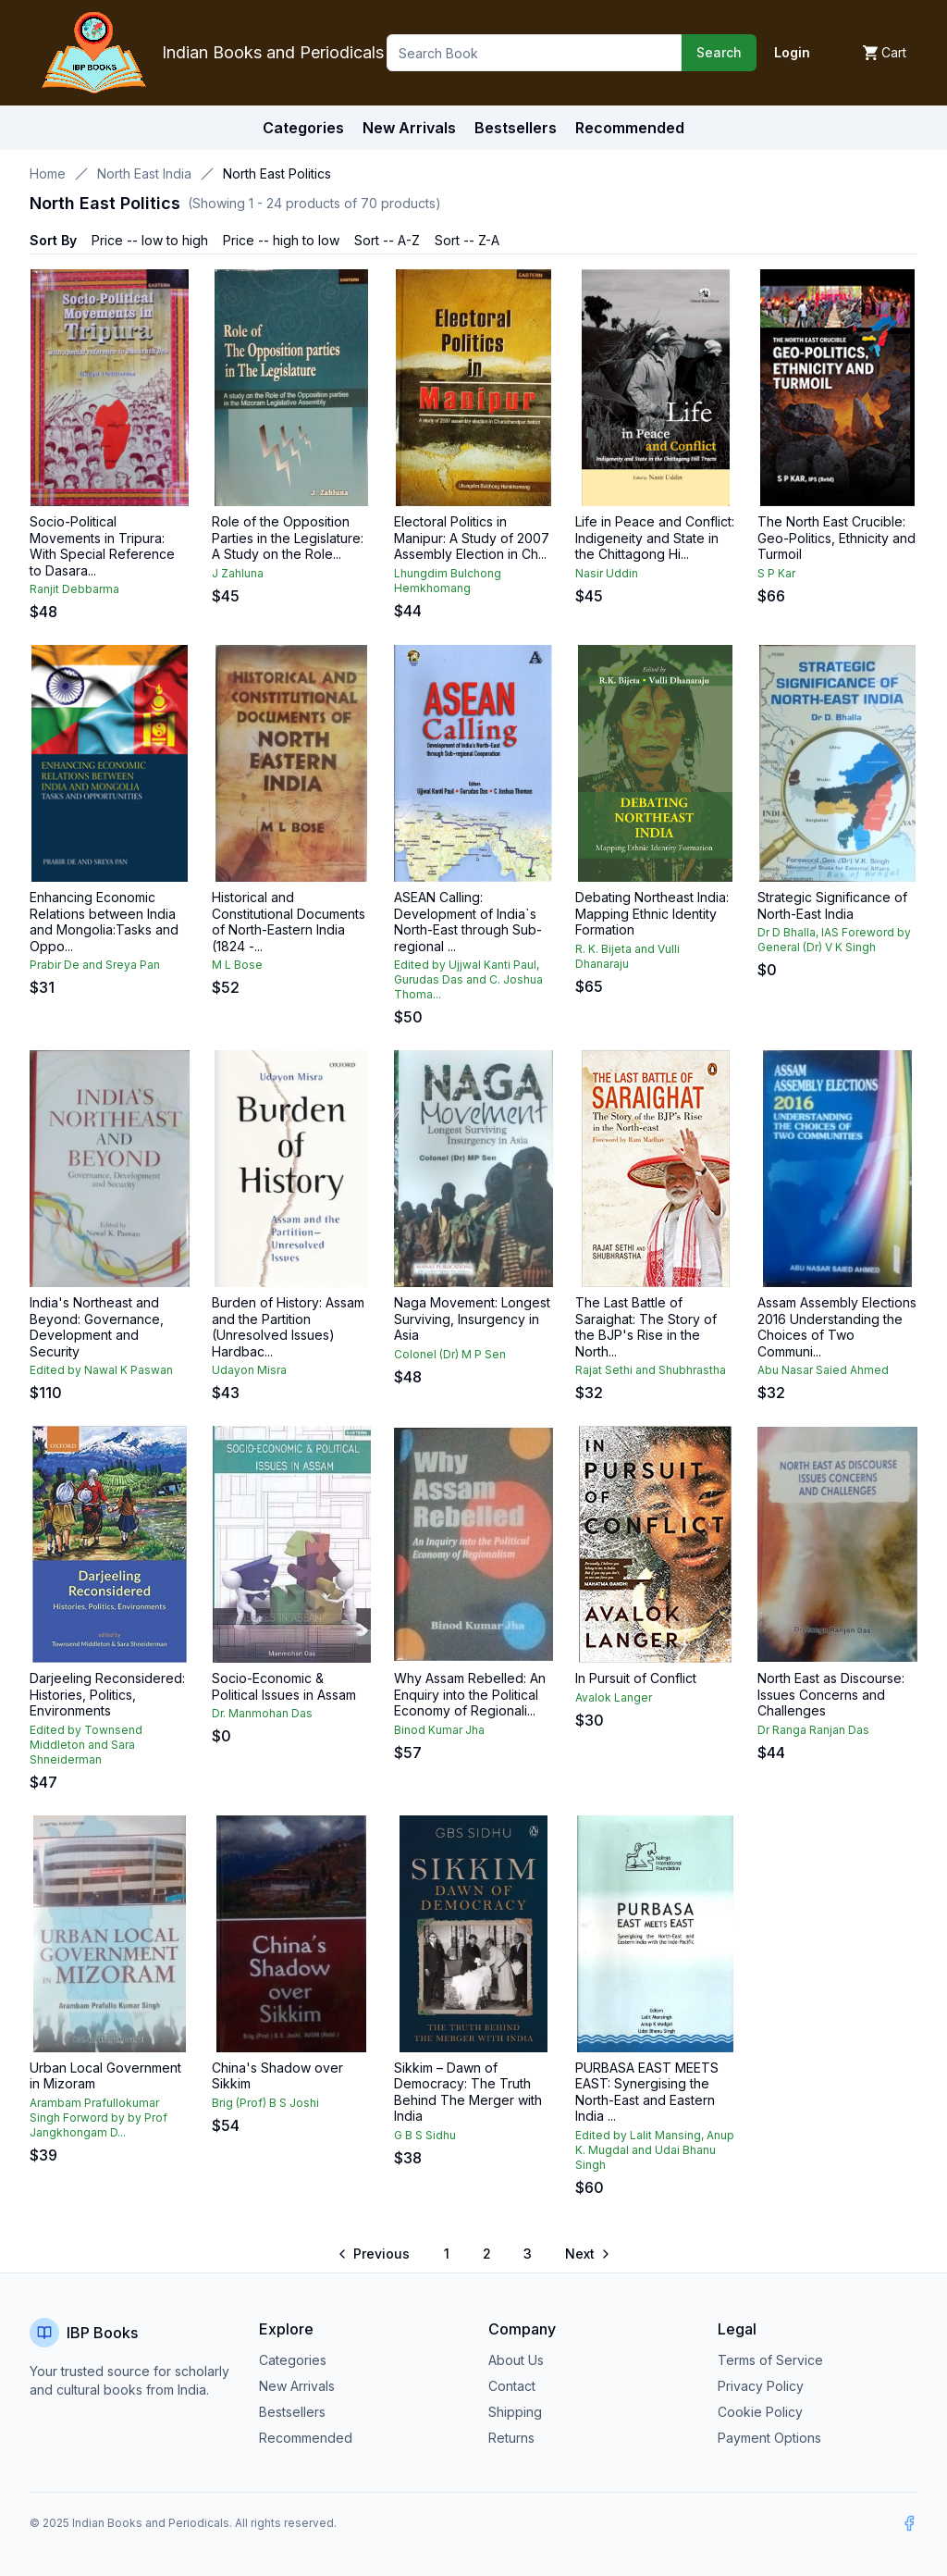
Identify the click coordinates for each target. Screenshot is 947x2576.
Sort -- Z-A (467, 240)
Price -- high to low (281, 240)
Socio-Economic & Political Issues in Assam (284, 1686)
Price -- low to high (150, 240)
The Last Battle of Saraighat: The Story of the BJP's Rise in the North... (646, 1326)
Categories (303, 127)
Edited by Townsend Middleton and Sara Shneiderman (86, 1744)
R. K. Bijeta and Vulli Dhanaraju (627, 956)
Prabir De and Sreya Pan (95, 965)
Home (48, 173)
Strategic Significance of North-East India (832, 905)
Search (719, 52)
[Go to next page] (586, 2254)
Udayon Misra (249, 1370)
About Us (516, 2360)
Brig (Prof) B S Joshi (265, 2103)
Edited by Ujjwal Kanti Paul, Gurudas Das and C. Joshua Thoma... (468, 979)
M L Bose (237, 965)
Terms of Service (770, 2360)
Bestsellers (292, 2412)
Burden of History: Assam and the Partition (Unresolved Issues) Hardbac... (288, 1326)
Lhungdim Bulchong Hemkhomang (447, 580)
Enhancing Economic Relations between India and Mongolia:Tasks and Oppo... (104, 921)
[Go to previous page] (375, 2254)
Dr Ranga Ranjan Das (813, 1730)
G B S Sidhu (425, 2135)
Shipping (515, 2412)
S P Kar (776, 573)
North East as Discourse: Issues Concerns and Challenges (830, 1694)
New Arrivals (297, 2386)
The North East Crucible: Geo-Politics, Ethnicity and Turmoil (836, 538)
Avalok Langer (613, 1697)
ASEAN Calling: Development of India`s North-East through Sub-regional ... (468, 921)
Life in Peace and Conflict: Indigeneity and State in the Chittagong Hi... (654, 538)
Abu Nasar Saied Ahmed (823, 1370)
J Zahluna (238, 573)
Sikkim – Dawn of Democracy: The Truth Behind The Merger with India (468, 2092)
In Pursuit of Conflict (635, 1678)
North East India (144, 173)
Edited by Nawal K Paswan (101, 1370)
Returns (511, 2438)
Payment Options (769, 2438)
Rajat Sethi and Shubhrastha (650, 1370)
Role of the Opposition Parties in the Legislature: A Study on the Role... (287, 538)
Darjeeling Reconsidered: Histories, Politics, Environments (107, 1694)
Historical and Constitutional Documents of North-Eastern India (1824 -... (288, 921)
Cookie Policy (760, 2412)
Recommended (305, 2438)
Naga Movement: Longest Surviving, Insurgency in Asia (472, 1318)
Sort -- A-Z (387, 240)
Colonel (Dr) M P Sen (450, 1354)
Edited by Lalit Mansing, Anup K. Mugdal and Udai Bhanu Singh (654, 2150)
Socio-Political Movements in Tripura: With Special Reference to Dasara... (102, 546)
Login (792, 52)
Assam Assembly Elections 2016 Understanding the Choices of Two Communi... (836, 1326)
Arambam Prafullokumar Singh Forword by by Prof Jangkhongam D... (98, 2117)
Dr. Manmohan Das (262, 1713)
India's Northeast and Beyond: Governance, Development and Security (97, 1326)
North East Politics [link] (277, 173)
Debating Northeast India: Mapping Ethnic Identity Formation (652, 913)
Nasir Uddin (606, 573)
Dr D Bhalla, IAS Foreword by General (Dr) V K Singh (834, 939)
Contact (511, 2386)
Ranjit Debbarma (74, 589)
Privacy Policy (761, 2386)
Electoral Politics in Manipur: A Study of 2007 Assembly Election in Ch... (471, 538)
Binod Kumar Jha (439, 1730)
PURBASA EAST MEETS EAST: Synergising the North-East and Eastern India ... (647, 2092)
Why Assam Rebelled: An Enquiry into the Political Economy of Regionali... (470, 1694)
